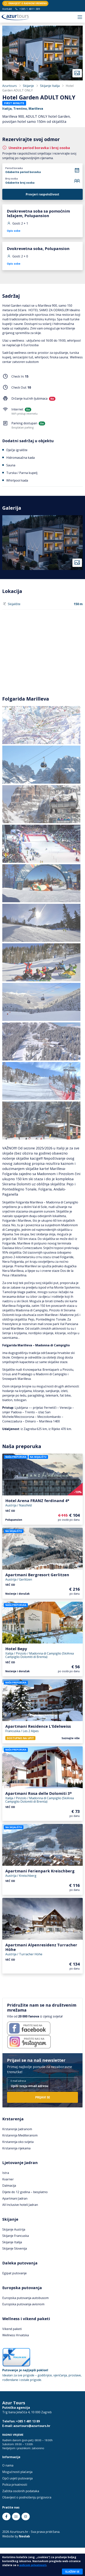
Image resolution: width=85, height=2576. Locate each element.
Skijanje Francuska (15, 2236)
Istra (5, 2173)
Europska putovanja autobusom (25, 2298)
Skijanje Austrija (13, 2229)
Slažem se (72, 2571)
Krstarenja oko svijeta (18, 2142)
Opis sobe (13, 231)
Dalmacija (9, 2185)
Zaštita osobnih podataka (20, 2491)
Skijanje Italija (50, 86)
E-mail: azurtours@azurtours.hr (26, 2426)
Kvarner (8, 2179)
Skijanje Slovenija (14, 2248)
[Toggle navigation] (80, 17)
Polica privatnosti (14, 2484)
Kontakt (7, 9)
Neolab (24, 2536)
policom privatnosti (32, 2565)
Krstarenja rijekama (16, 2148)
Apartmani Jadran (14, 2198)
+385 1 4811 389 (27, 9)
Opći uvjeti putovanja (17, 2478)
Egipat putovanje (14, 2273)
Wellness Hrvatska (15, 2335)
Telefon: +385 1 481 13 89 (21, 2421)
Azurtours (9, 86)
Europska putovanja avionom (23, 2304)
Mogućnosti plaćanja (17, 2472)
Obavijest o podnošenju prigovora (26, 2497)
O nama (7, 2465)
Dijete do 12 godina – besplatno (25, 2192)
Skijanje (28, 86)
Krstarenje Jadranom (17, 2129)
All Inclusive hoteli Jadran (20, 2205)
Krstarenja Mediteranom (20, 2135)
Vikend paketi (12, 2329)
